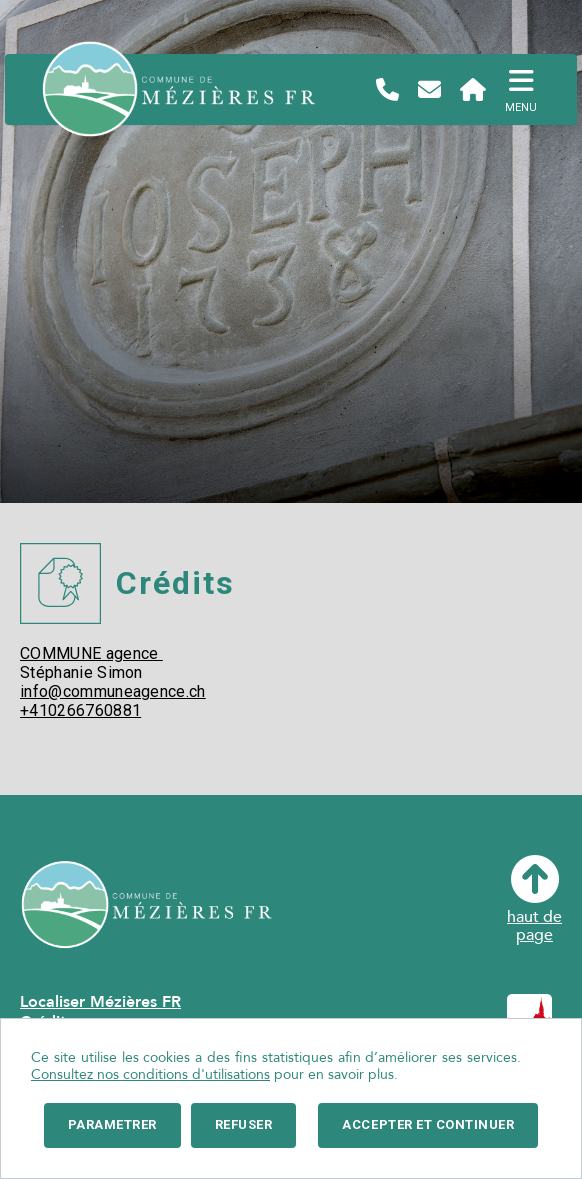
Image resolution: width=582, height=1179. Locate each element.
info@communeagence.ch (113, 691)
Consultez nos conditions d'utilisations (150, 1074)
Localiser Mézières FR (100, 1002)
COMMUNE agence (91, 653)
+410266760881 (80, 710)
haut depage (534, 899)
